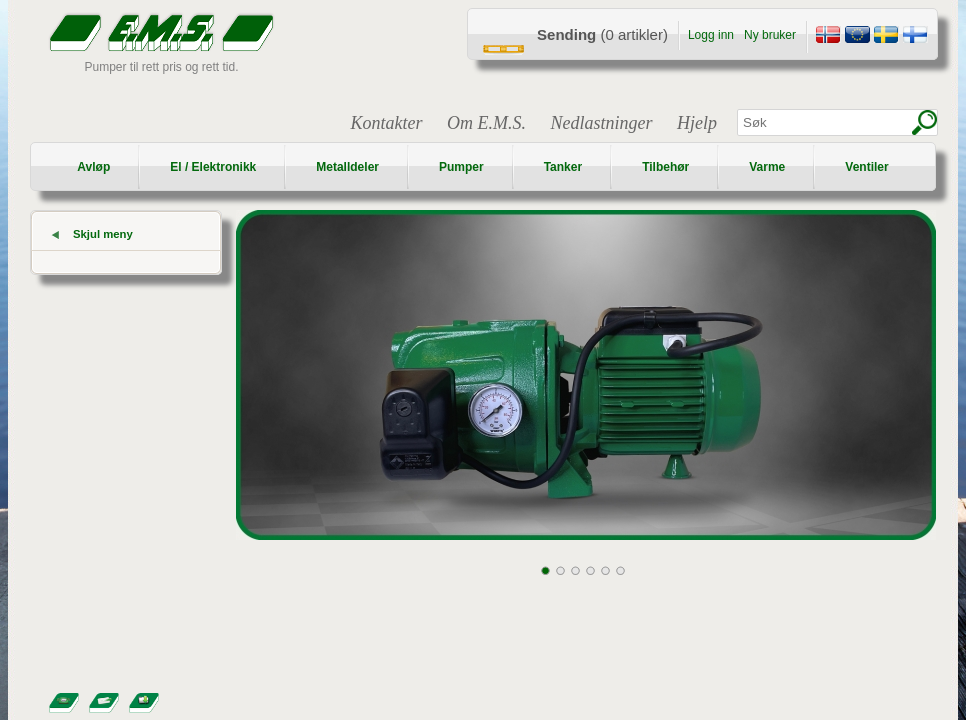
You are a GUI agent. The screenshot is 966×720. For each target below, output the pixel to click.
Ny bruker (770, 35)
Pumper (461, 167)
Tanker (563, 167)
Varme (767, 167)
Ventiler (866, 167)
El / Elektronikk (213, 167)
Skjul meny (103, 234)
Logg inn (711, 35)
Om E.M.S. (486, 123)
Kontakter (387, 123)
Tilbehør (665, 167)
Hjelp (697, 123)
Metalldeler (347, 167)
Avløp (93, 167)
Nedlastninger (602, 123)
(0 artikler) (602, 34)
